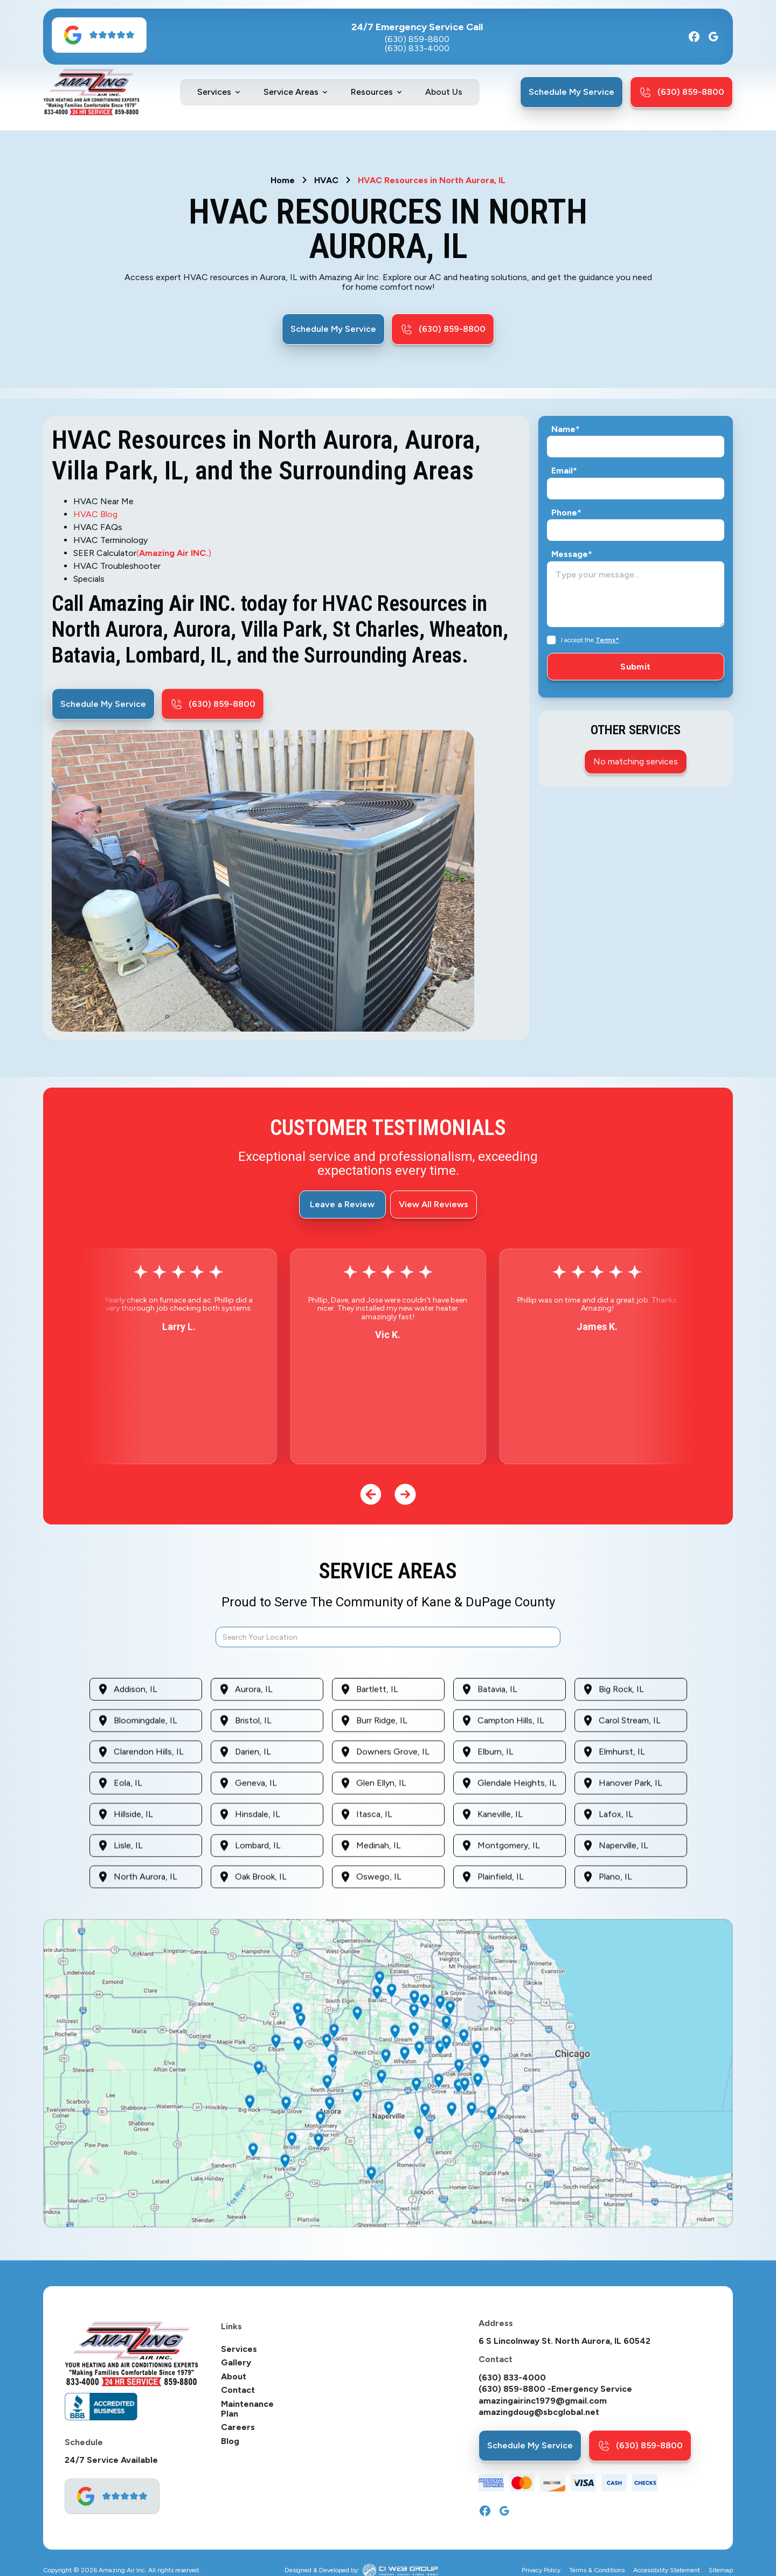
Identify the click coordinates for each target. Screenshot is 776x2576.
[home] (91, 92)
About (233, 2377)
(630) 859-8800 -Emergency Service (555, 2389)
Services (214, 92)
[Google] (713, 36)
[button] (219, 92)
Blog (230, 2441)
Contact (238, 2390)
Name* (565, 429)
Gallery (236, 2363)
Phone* (566, 513)
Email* (564, 471)
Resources (372, 92)
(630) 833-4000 (417, 48)
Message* (571, 554)
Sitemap (721, 2570)
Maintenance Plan (247, 2408)
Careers (238, 2427)
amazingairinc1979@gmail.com (543, 2401)
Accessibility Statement (666, 2570)
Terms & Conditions (597, 2570)
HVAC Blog (95, 514)
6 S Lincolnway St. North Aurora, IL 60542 (564, 2341)
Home (283, 180)
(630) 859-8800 (417, 39)
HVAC (326, 180)
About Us (443, 92)
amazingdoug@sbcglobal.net (539, 2412)
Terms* (607, 640)
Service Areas (291, 92)
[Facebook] (694, 36)
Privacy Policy (541, 2570)
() (173, 553)
